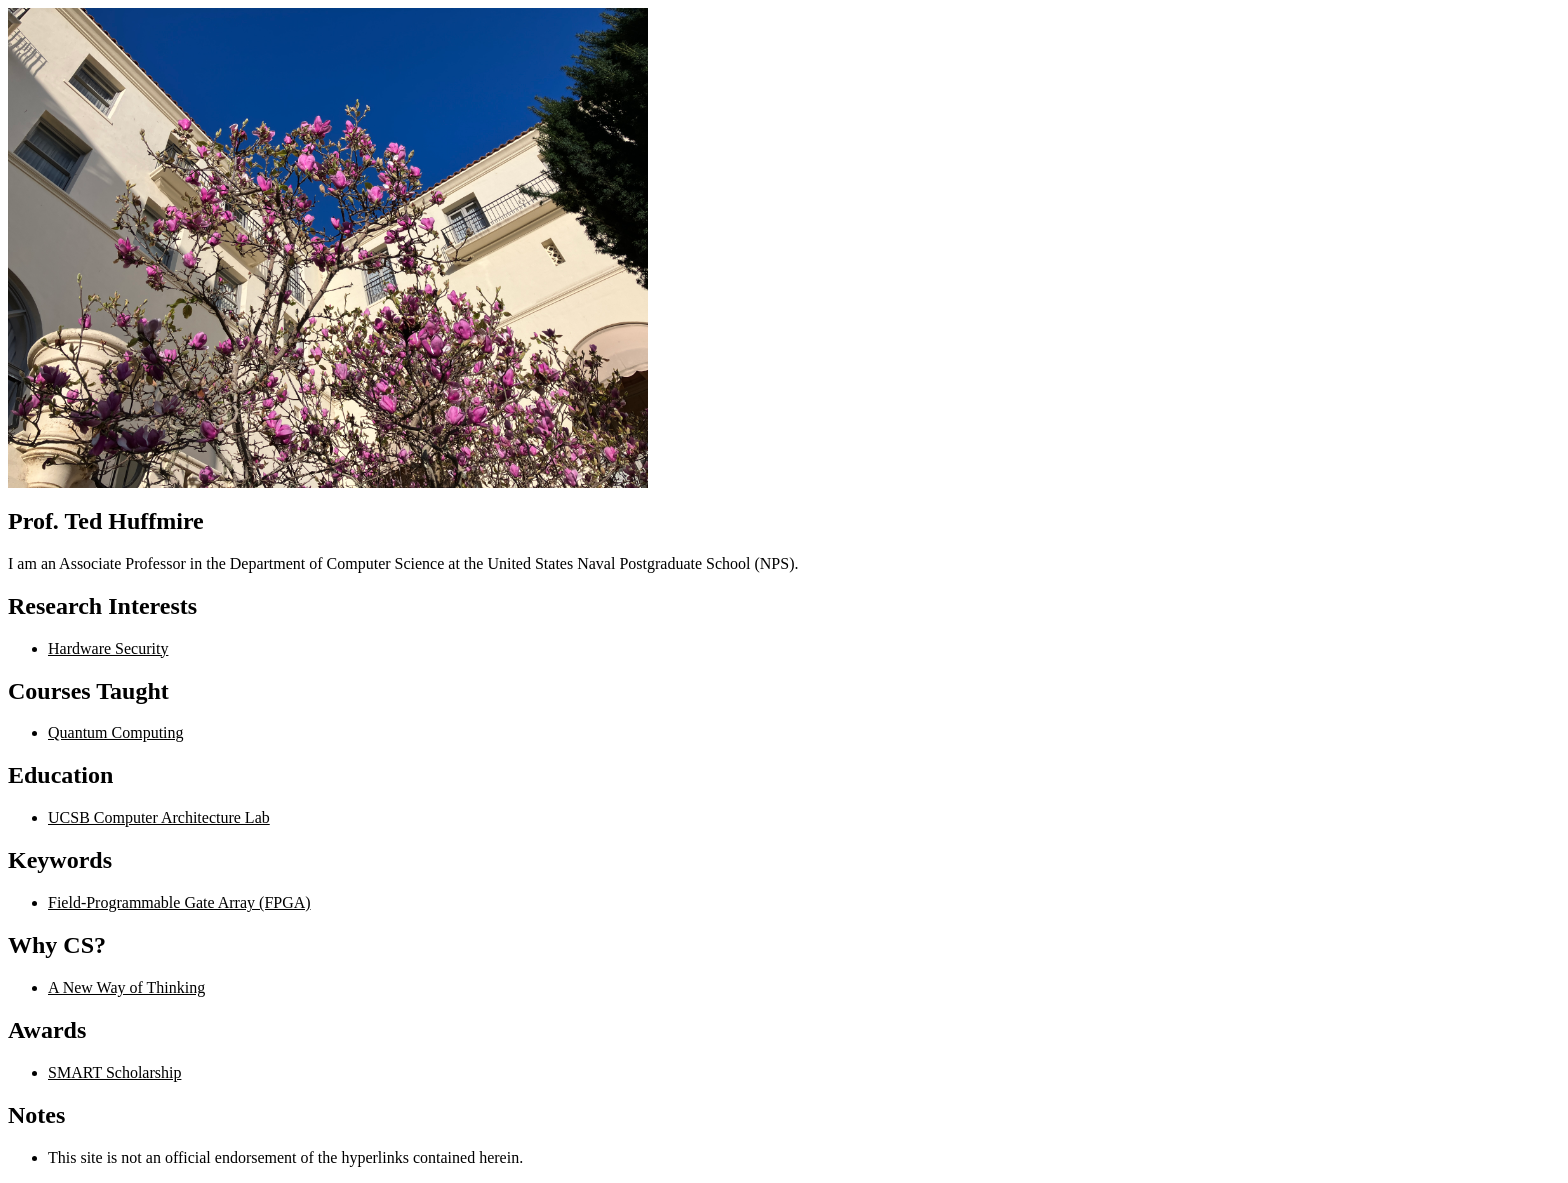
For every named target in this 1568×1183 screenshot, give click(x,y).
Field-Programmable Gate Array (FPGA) (179, 902)
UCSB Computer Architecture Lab (159, 817)
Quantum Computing (116, 732)
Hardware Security (108, 648)
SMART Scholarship (114, 1072)
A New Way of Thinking (126, 987)
